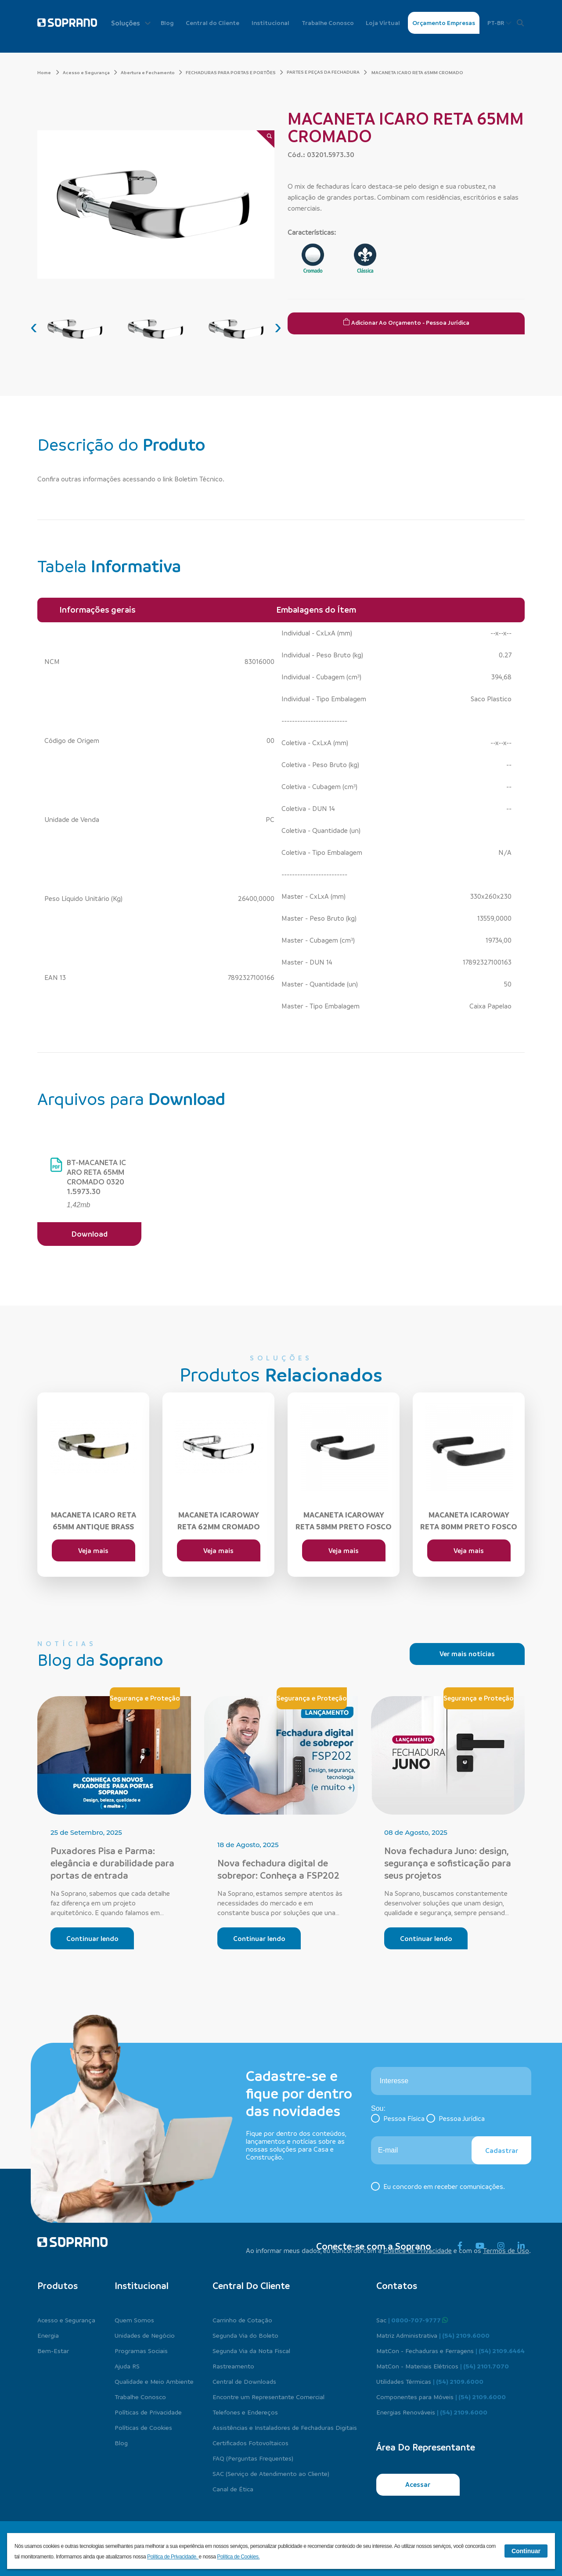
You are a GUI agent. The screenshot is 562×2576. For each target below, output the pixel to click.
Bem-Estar (53, 2350)
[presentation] (33, 326)
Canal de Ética (233, 2489)
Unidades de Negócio (145, 2335)
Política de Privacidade (417, 2250)
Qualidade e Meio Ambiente (154, 2381)
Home (48, 72)
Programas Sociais (141, 2350)
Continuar (526, 2550)
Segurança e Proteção (145, 1697)
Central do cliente (251, 2285)
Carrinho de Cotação (242, 2320)
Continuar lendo (92, 1938)
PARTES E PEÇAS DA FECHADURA (323, 72)
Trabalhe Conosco (328, 22)
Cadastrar (501, 2150)
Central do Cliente (212, 22)
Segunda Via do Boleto (245, 2335)
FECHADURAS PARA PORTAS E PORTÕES (234, 72)
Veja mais (93, 1550)
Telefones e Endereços (245, 2412)
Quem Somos (134, 2320)
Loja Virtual (383, 22)
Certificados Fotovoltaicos (250, 2443)
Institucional (270, 22)
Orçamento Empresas (443, 22)
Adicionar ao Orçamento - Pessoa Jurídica (406, 322)
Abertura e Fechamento (151, 72)
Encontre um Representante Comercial (268, 2396)
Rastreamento (233, 2366)
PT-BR (499, 22)
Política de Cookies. (238, 2557)
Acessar (417, 2484)
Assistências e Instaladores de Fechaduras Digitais (285, 2427)
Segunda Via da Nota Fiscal (251, 2350)
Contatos (396, 2285)
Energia (48, 2335)
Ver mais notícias (467, 1653)
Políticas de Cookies (143, 2427)
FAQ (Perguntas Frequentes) (253, 2458)
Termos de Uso (506, 2250)
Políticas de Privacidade (148, 2412)
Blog (167, 22)
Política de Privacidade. (173, 2557)
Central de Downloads (244, 2381)
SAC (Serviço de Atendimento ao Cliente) (271, 2473)
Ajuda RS (127, 2366)
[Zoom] (265, 139)
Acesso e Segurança (90, 72)
